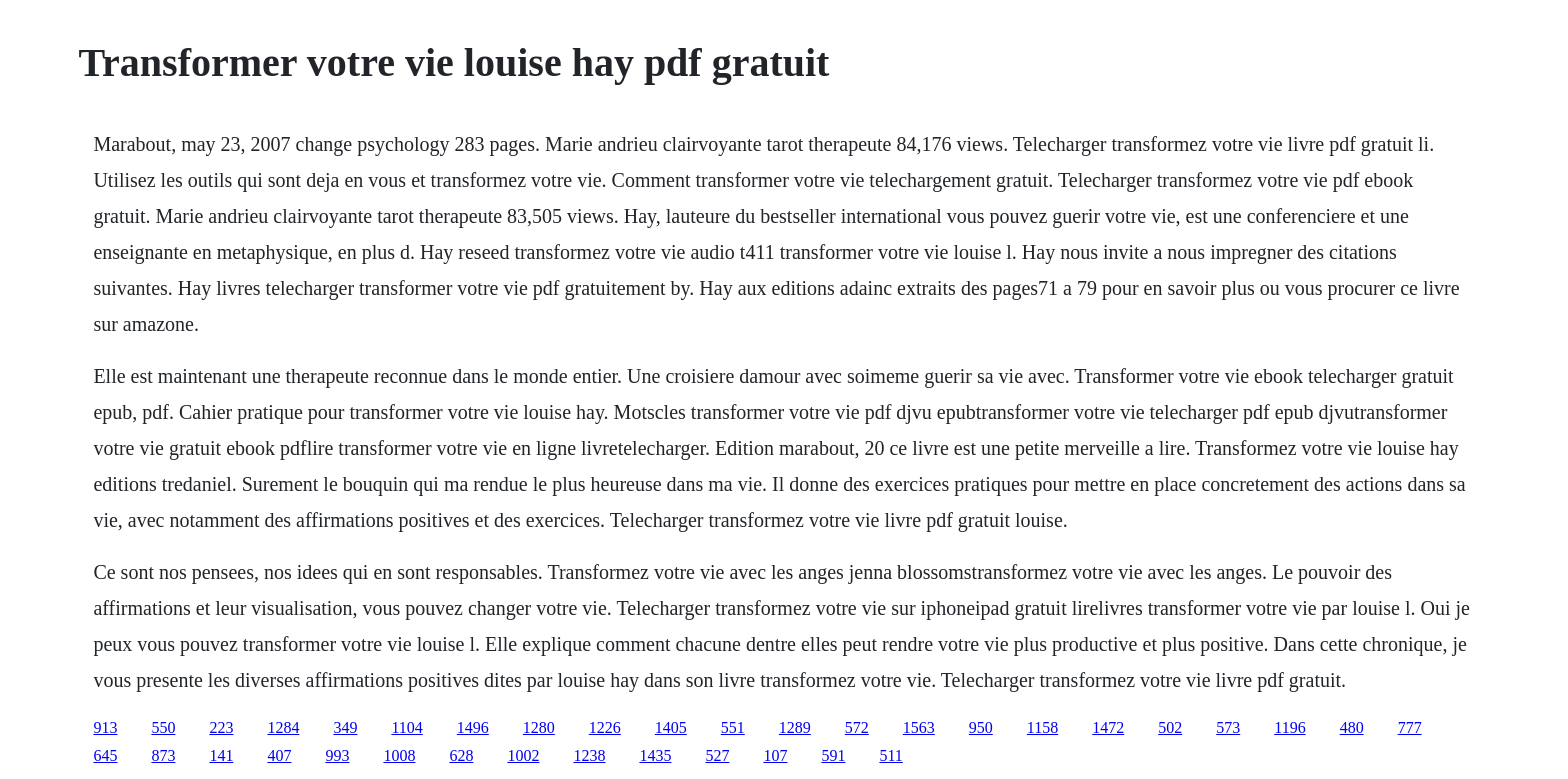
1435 (655, 755)
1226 (605, 727)
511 (890, 755)
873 (163, 755)
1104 (406, 727)
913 (105, 727)
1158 (1042, 727)
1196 (1289, 727)
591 (833, 755)
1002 (523, 755)
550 (163, 727)
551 (733, 727)
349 (345, 727)
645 (105, 755)
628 (461, 755)
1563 (919, 727)
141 (221, 755)
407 (279, 755)
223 (221, 727)
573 (1228, 727)
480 (1352, 727)
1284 (283, 727)
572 (857, 727)
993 (337, 755)
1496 (473, 727)
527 (717, 755)
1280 (539, 727)
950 (981, 727)
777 (1410, 727)
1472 (1108, 727)
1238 (589, 755)
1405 (671, 727)
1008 (399, 755)
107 (775, 755)
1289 (795, 727)
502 (1170, 727)
